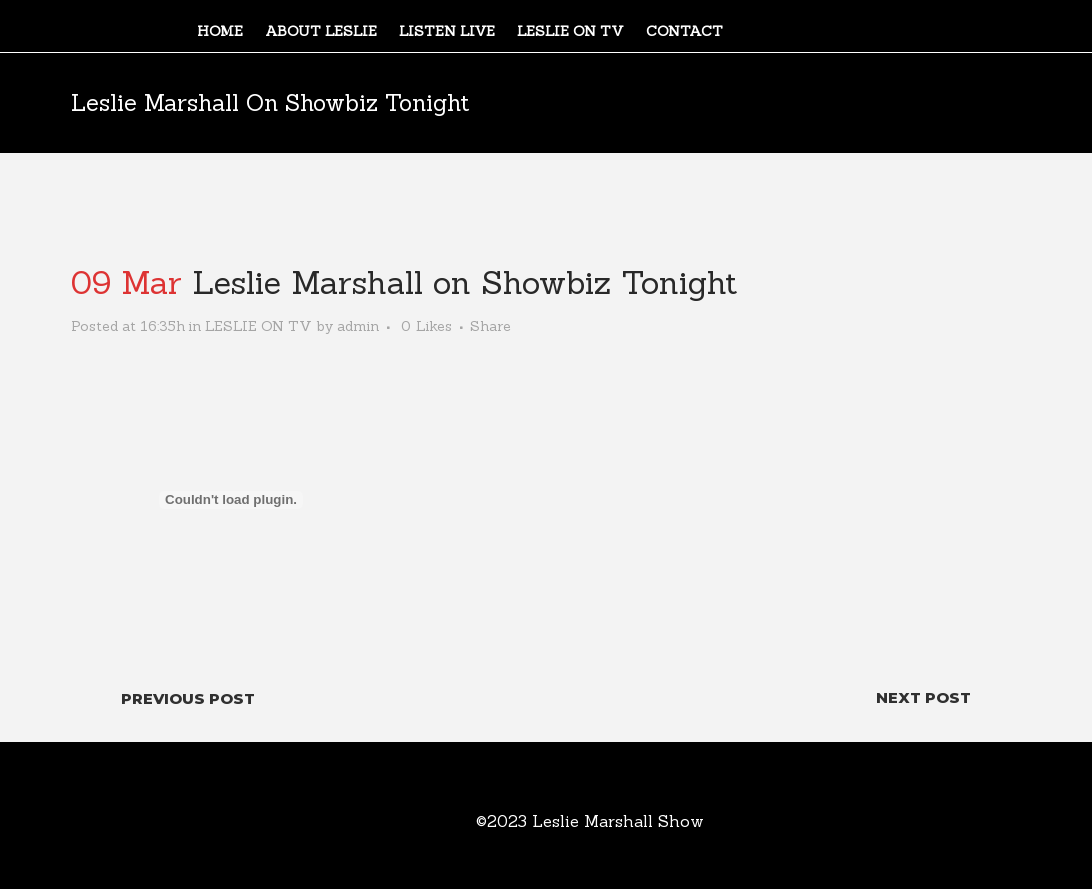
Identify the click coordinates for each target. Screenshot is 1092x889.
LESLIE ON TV (258, 326)
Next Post (923, 697)
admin (358, 326)
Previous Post (188, 698)
